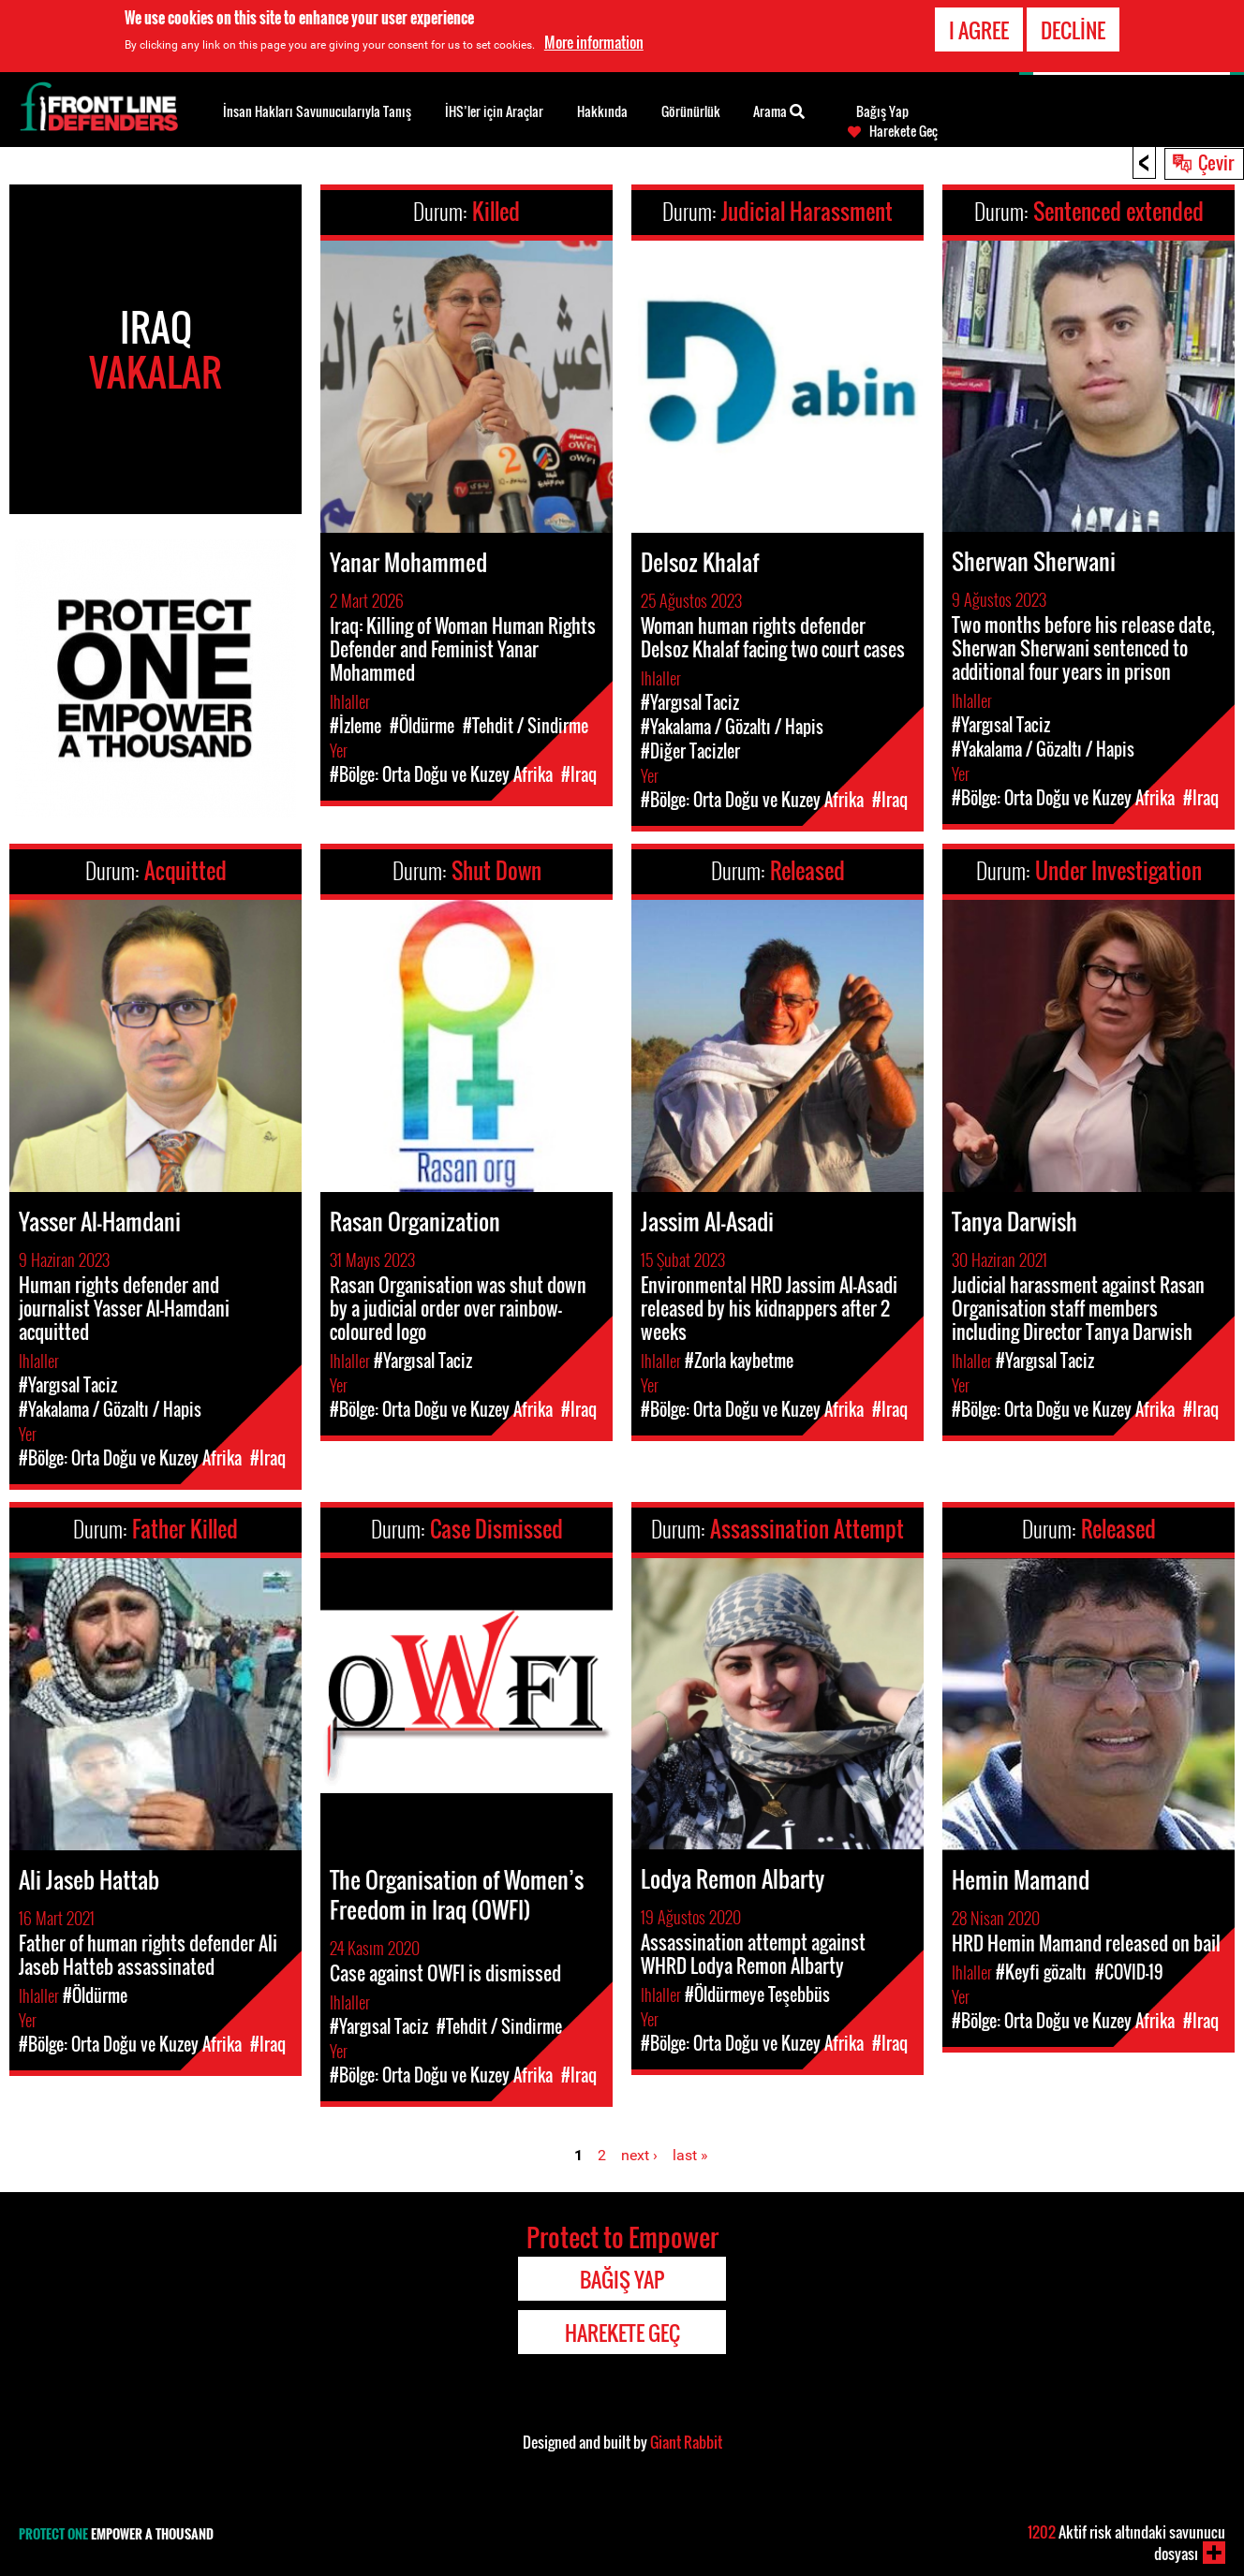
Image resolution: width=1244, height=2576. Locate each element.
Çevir (1216, 162)
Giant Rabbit (686, 2442)
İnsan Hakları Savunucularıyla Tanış (317, 111)
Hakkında (602, 111)
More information (594, 42)
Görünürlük (690, 111)
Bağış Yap (882, 111)
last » (690, 2155)
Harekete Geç (903, 131)
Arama (779, 109)
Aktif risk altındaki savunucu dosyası (1126, 2543)
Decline (1073, 30)
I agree (979, 30)
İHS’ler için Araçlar (494, 111)
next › (639, 2155)
